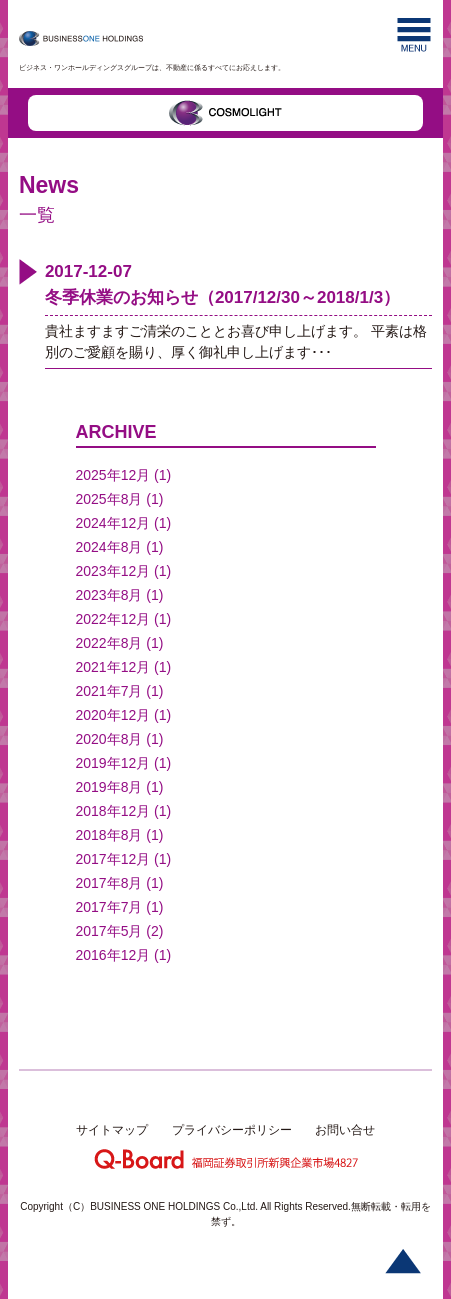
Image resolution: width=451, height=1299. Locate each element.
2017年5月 (109, 931)
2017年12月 (113, 859)
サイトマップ (112, 1130)
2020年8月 (109, 739)
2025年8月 (109, 499)
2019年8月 (109, 787)
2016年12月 (113, 955)
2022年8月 (109, 643)
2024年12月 (113, 523)
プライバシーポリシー (232, 1130)
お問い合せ (345, 1130)
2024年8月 (109, 547)
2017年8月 (109, 883)
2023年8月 (109, 595)
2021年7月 (109, 691)
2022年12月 (113, 619)
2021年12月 (113, 667)
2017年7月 (109, 907)
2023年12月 (113, 571)
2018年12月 (113, 811)
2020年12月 (113, 715)
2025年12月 (113, 475)
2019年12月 (113, 763)
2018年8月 (109, 835)
